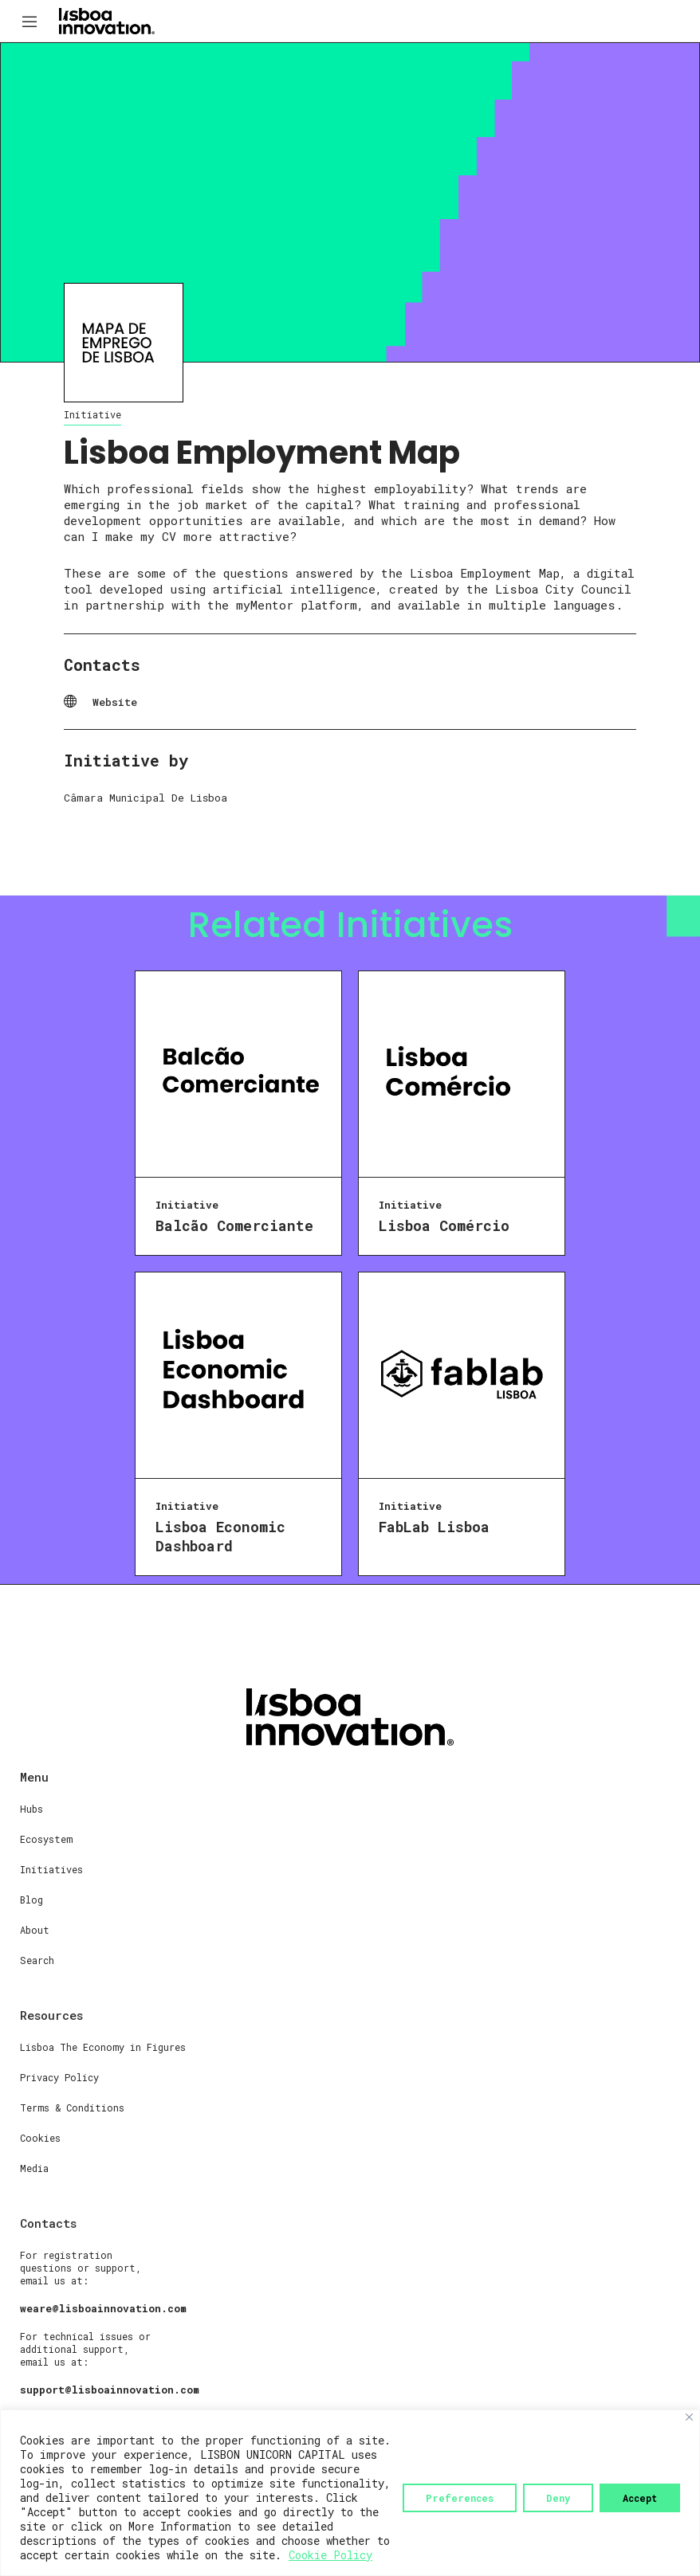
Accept (640, 2498)
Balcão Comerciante (234, 1225)
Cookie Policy (330, 2554)
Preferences (460, 2498)
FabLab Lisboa (434, 1526)
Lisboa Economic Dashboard (220, 1536)
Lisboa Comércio (444, 1225)
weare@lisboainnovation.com (103, 2308)
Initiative (92, 414)
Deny (558, 2498)
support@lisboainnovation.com (109, 2389)
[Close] (689, 2417)
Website (114, 702)
